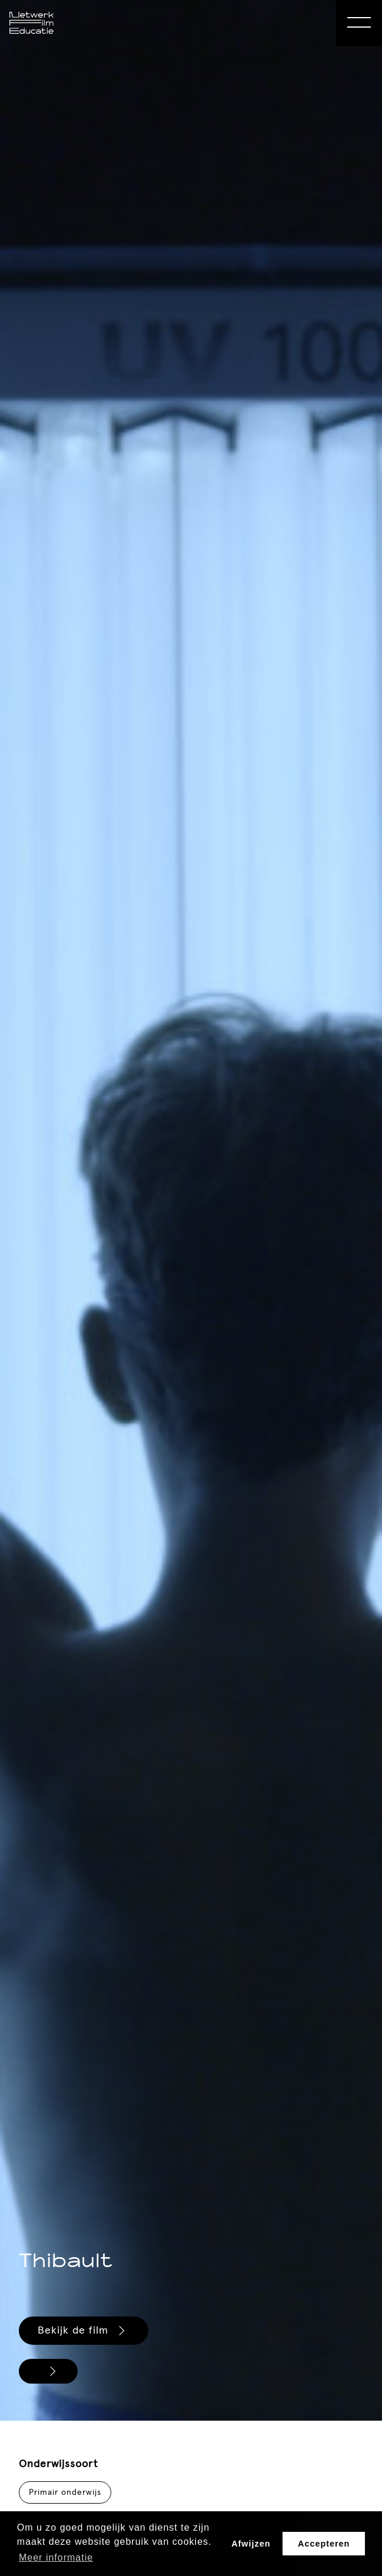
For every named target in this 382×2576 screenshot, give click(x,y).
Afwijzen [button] (250, 2543)
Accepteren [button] (324, 2543)
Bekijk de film (83, 2331)
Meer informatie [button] (56, 2557)
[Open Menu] (359, 23)
